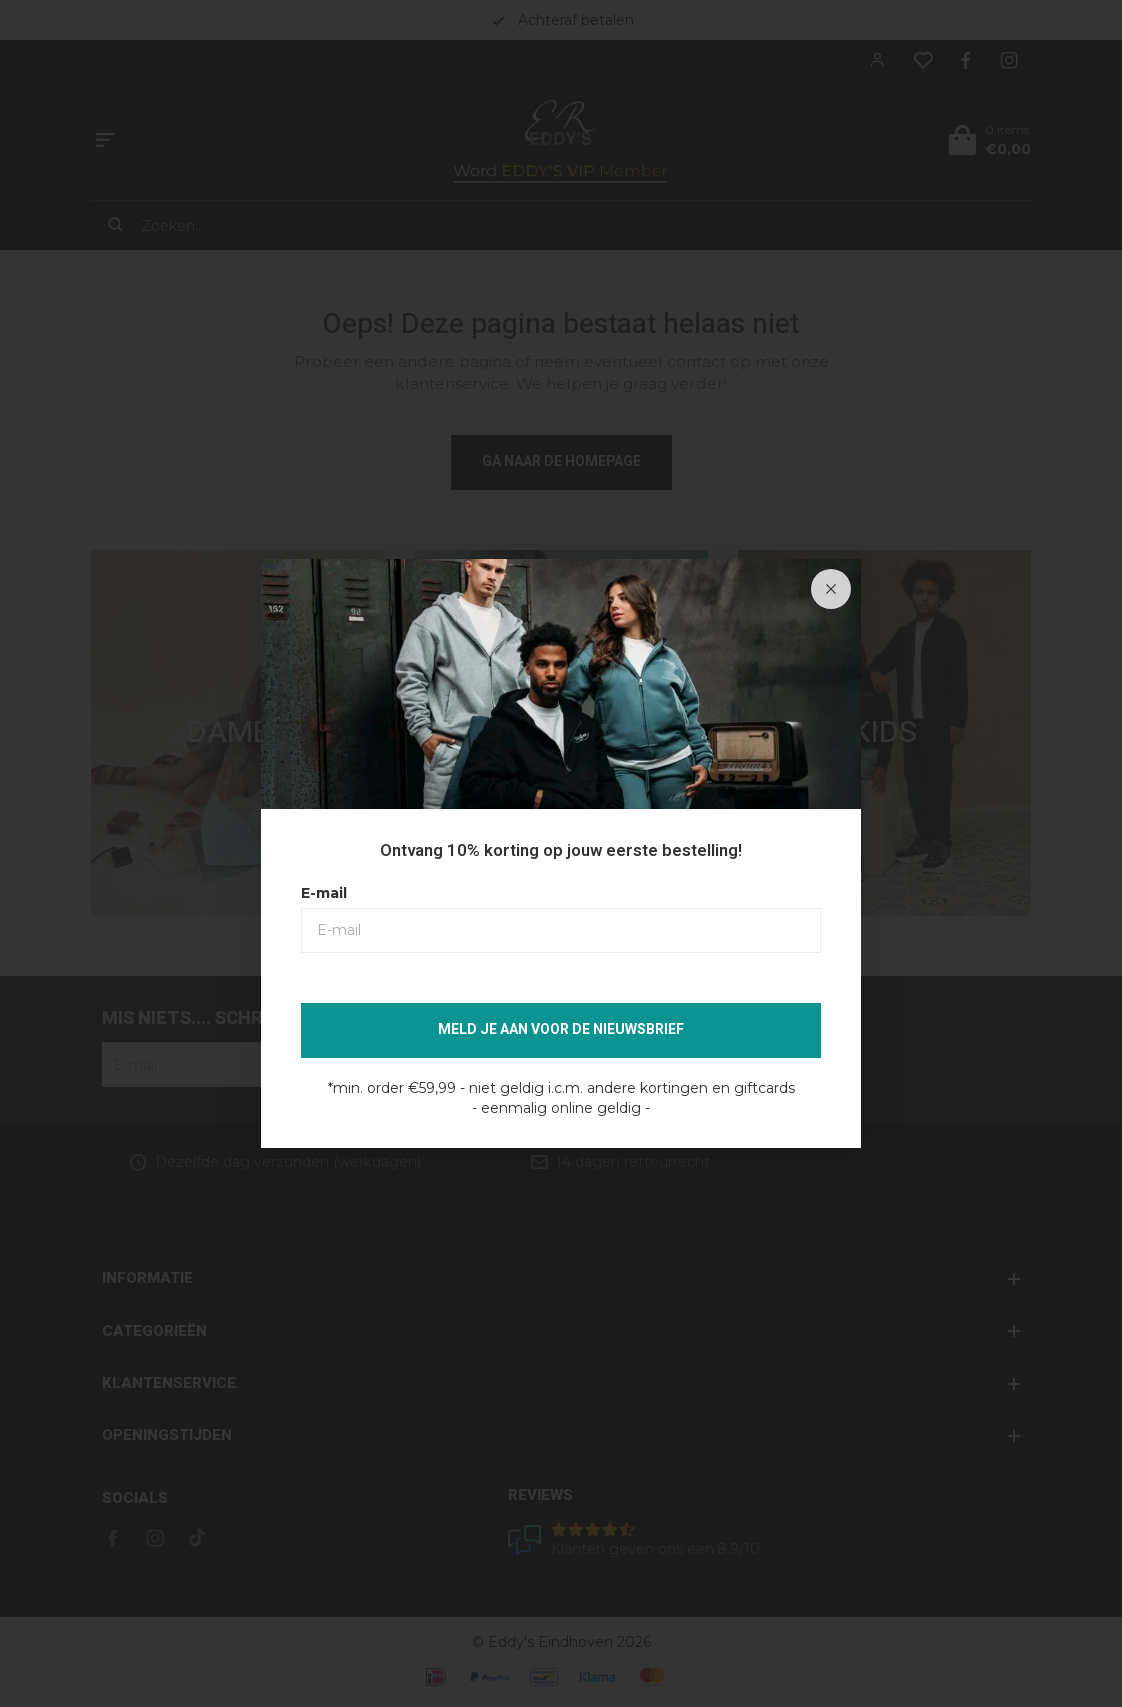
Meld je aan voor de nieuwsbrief (561, 1029)
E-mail (324, 893)
